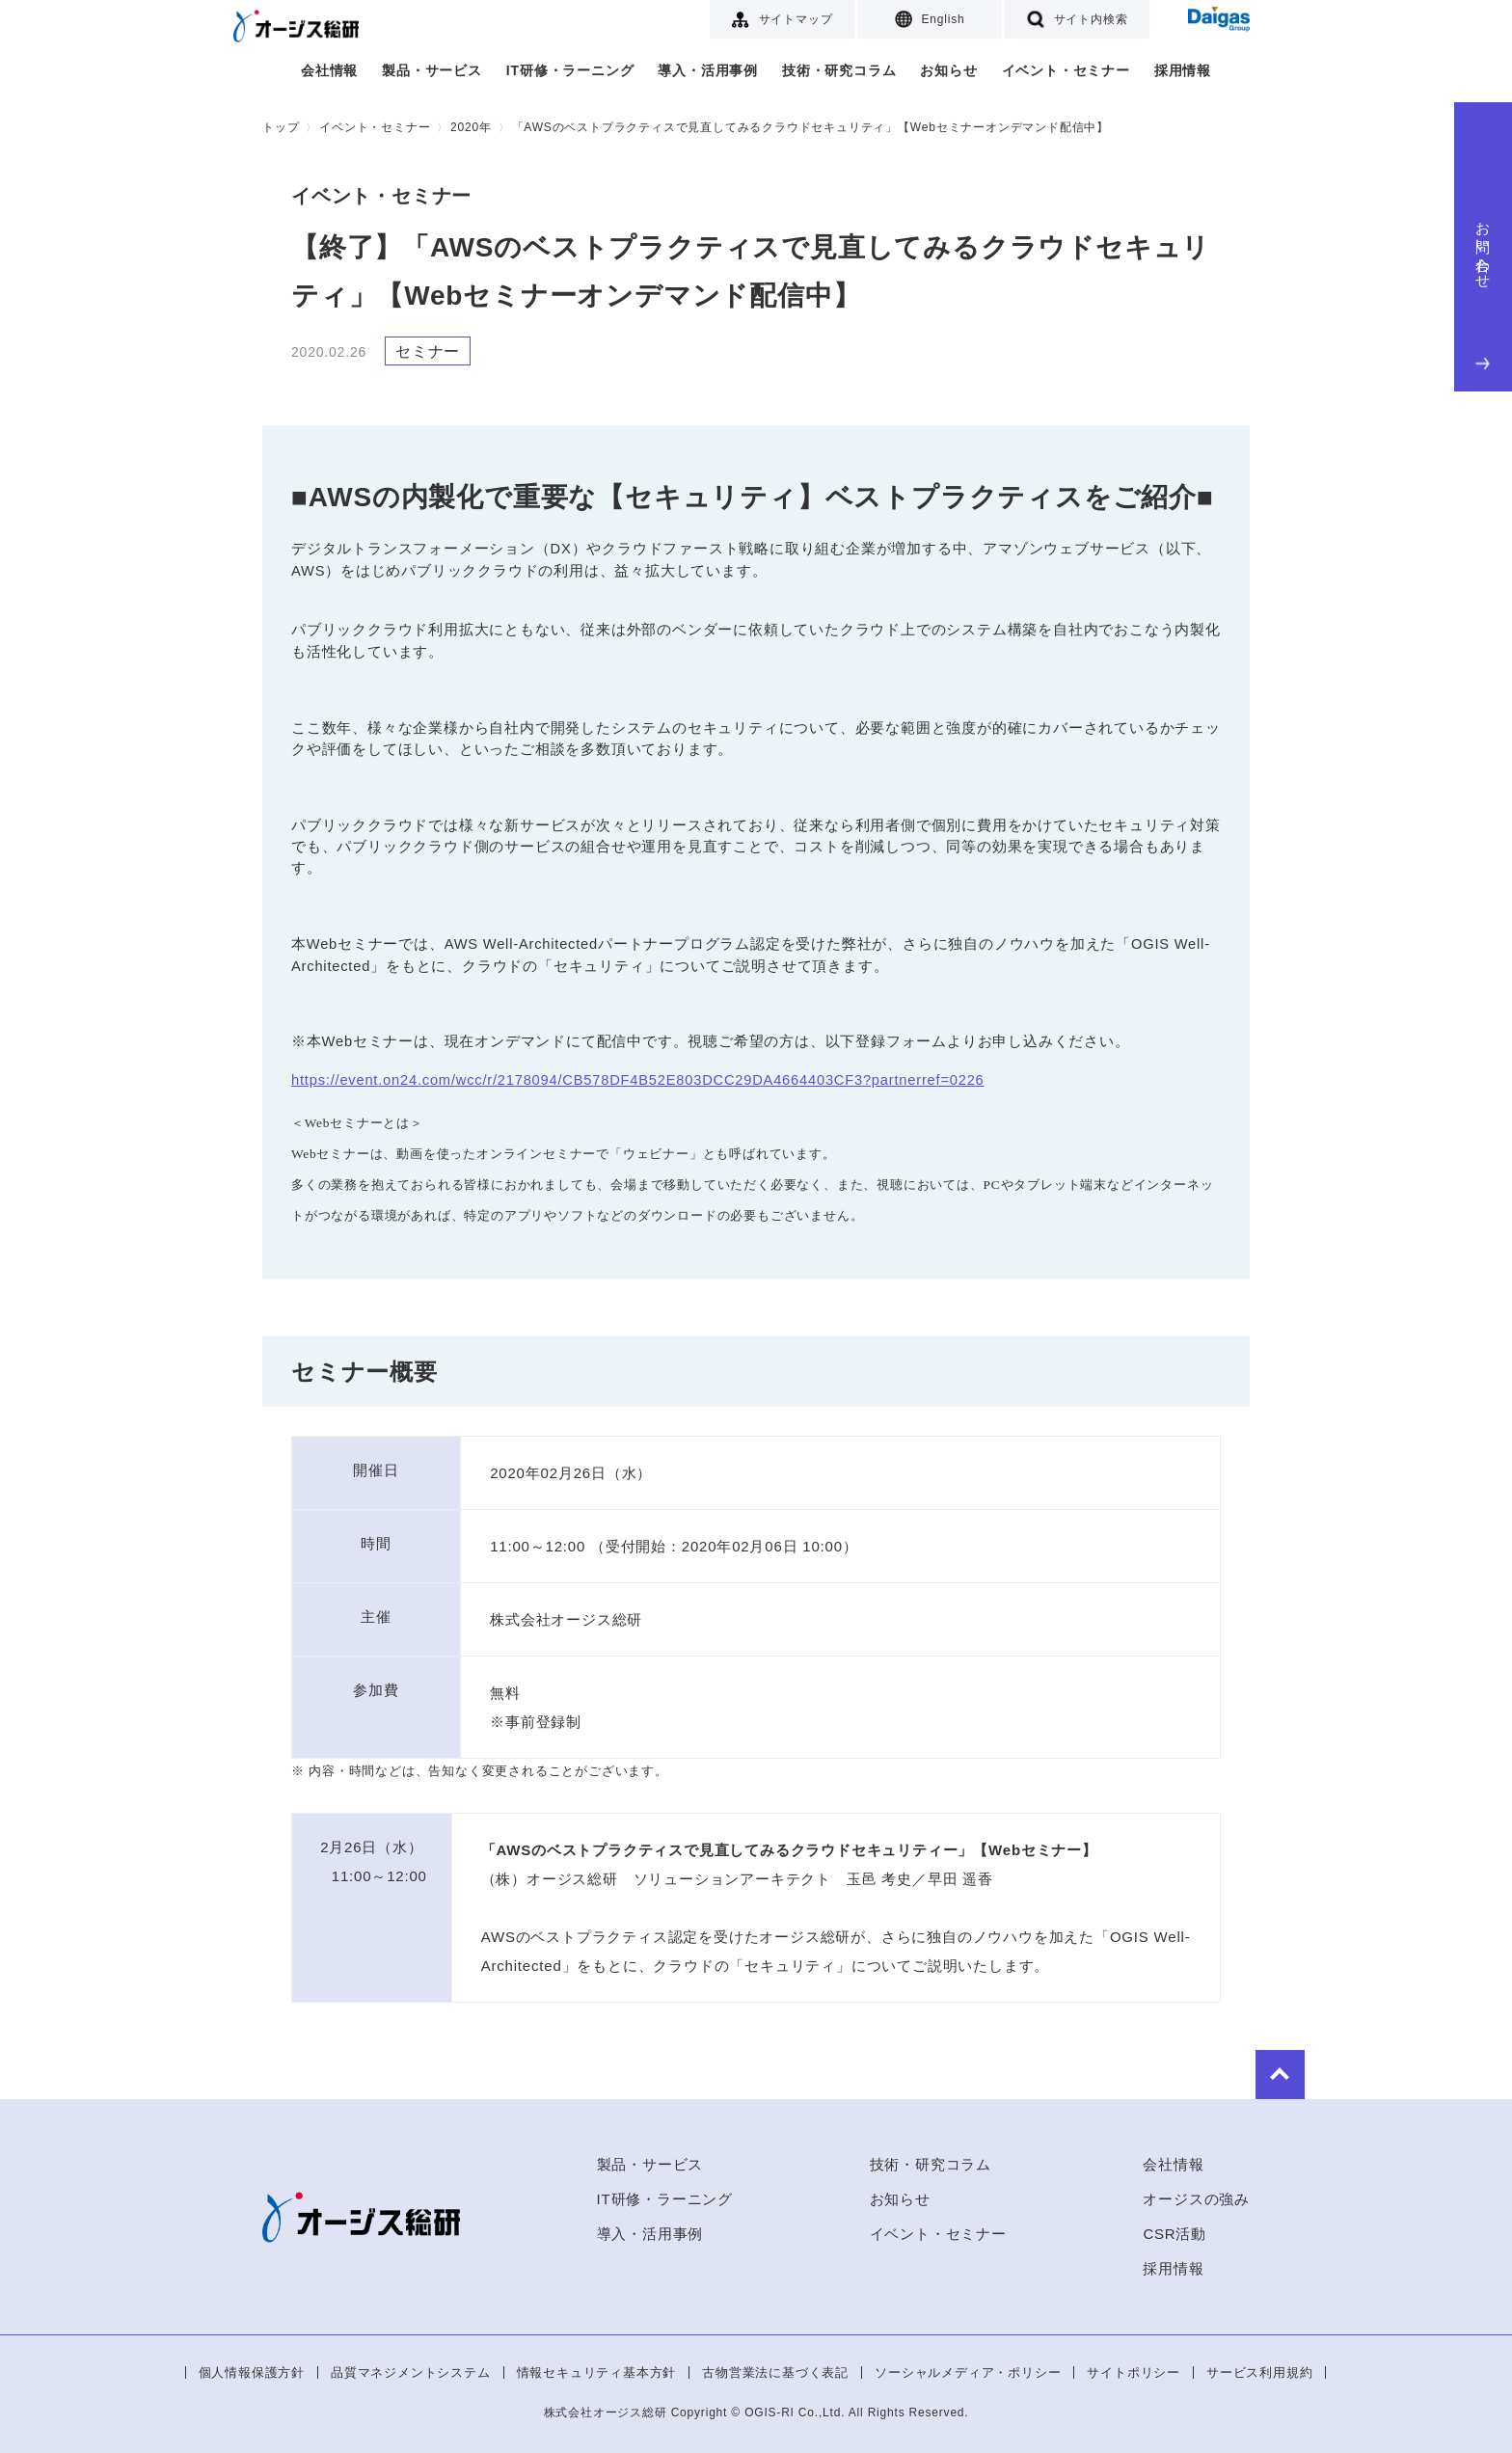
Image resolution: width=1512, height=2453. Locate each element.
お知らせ (948, 70)
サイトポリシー (1133, 2372)
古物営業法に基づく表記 (775, 2372)
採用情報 (1182, 70)
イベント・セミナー (1066, 70)
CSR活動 (1174, 2233)
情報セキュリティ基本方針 (597, 2372)
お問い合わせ (1483, 291)
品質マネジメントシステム (411, 2372)
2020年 (471, 127)
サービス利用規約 (1259, 2372)
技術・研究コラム (839, 70)
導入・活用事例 (708, 70)
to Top (1192, 2070)
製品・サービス (432, 70)
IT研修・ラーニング (570, 70)
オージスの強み (1196, 2199)
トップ (280, 127)
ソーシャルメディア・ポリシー (968, 2372)
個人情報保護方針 (252, 2372)
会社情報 (329, 70)
